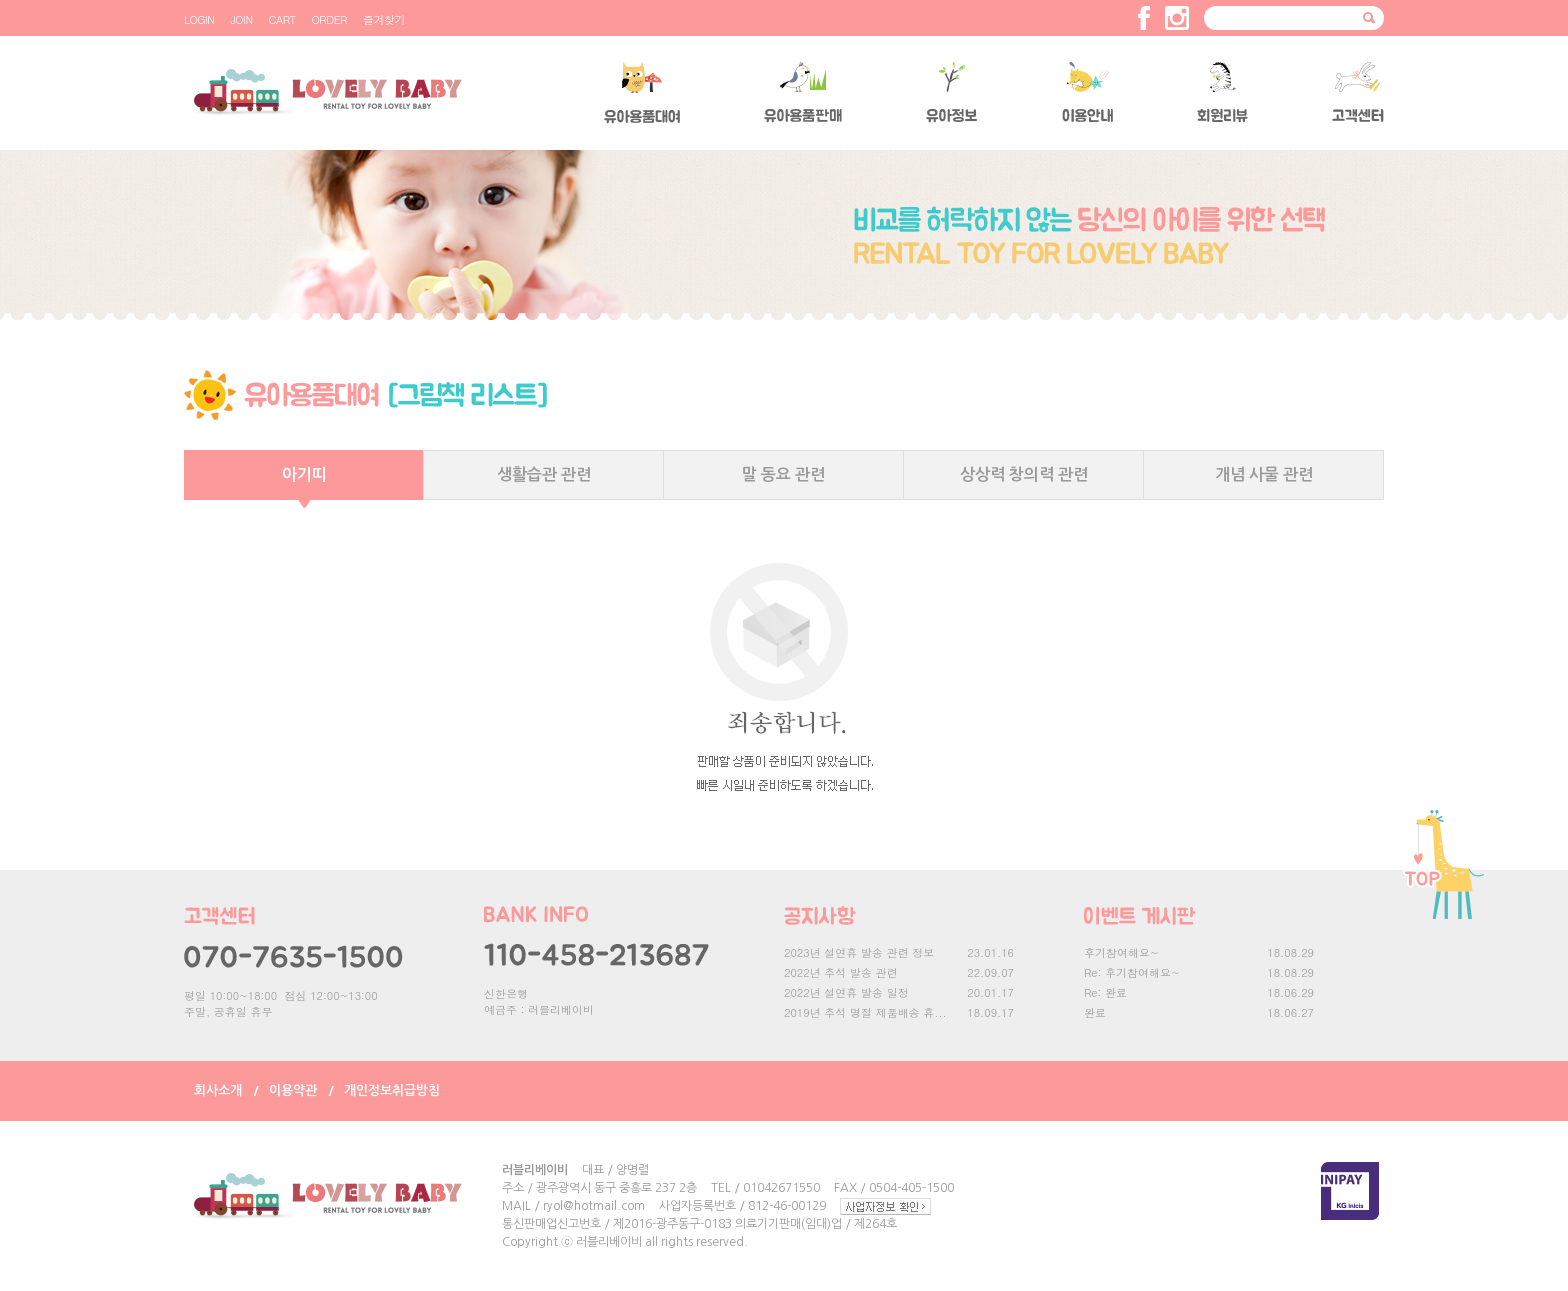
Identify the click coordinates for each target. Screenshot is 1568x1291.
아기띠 (304, 474)
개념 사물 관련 (1264, 474)
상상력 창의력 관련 (1024, 474)
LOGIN (199, 19)
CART (282, 19)
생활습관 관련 (544, 474)
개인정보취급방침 (392, 1090)
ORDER (329, 19)
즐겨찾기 (384, 19)
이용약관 (293, 1090)
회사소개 (218, 1090)
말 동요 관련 (783, 474)
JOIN (241, 19)
